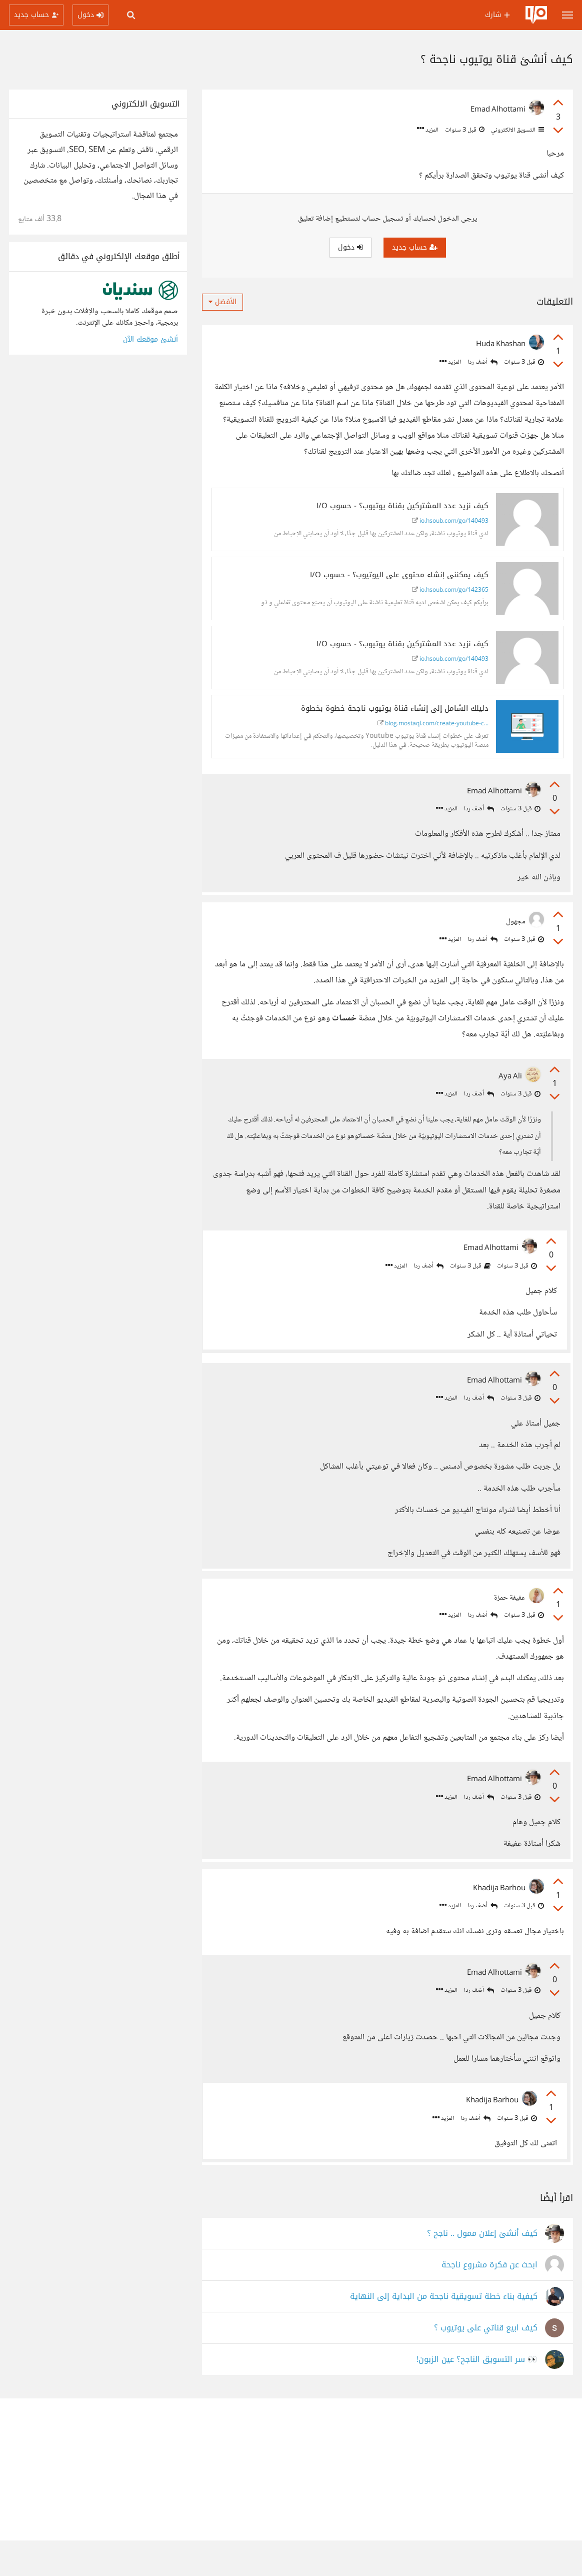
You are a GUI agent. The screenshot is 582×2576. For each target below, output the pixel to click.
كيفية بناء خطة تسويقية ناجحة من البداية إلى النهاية (444, 2332)
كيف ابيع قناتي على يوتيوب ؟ (486, 2363)
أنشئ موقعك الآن (150, 339)
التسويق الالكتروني (517, 130)
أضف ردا (483, 362)
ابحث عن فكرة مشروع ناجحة (490, 2300)
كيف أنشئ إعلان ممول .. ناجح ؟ (482, 2269)
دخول (350, 247)
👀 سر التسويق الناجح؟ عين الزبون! (477, 2395)
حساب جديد (415, 247)
